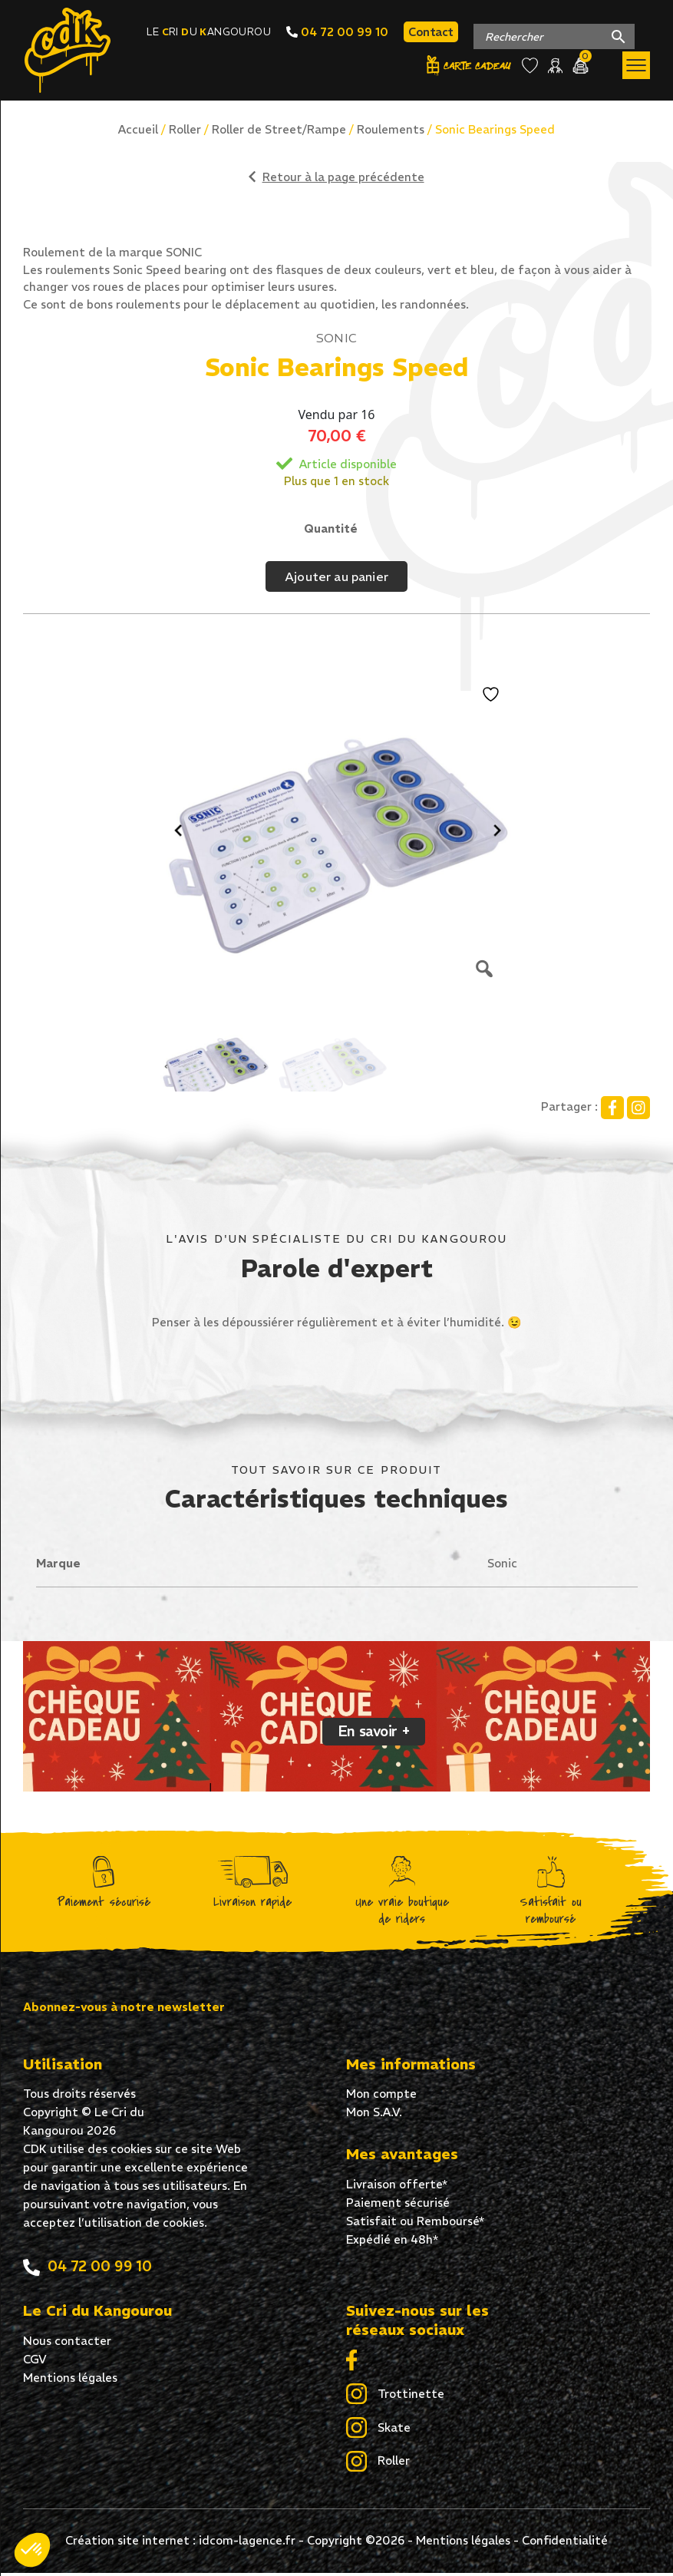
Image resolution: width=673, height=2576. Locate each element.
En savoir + (374, 1734)
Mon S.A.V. (374, 2115)
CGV (35, 2362)
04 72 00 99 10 (337, 33)
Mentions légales (70, 2380)
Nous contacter (67, 2344)
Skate (378, 2432)
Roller (185, 129)
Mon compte (381, 2096)
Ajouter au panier (336, 576)
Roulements (390, 129)
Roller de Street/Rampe (279, 129)
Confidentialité (565, 2543)
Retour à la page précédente (336, 177)
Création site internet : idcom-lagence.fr (180, 2543)
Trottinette (395, 2398)
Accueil (138, 129)
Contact (431, 33)
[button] (32, 2549)
